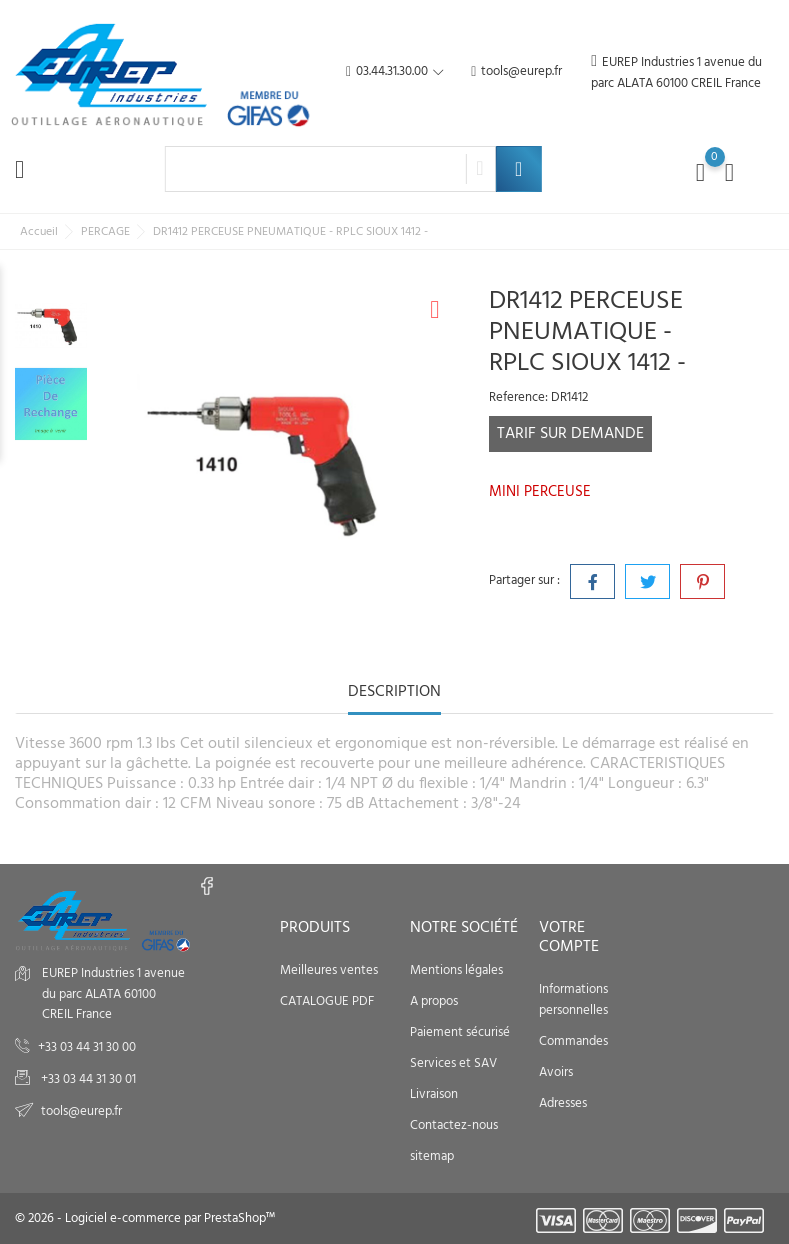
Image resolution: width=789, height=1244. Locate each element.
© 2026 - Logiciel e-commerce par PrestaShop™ (145, 1218)
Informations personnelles (573, 1000)
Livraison (434, 1094)
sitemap (432, 1156)
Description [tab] (394, 693)
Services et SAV (453, 1063)
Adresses (563, 1103)
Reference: (518, 398)
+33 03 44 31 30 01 (87, 1079)
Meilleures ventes (329, 970)
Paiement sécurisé (460, 1032)
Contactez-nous (454, 1125)
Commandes (573, 1041)
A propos (434, 1001)
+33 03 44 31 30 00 (87, 1047)
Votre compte (569, 937)
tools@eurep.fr (516, 72)
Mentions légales (456, 970)
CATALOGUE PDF (327, 1001)
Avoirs (556, 1072)
